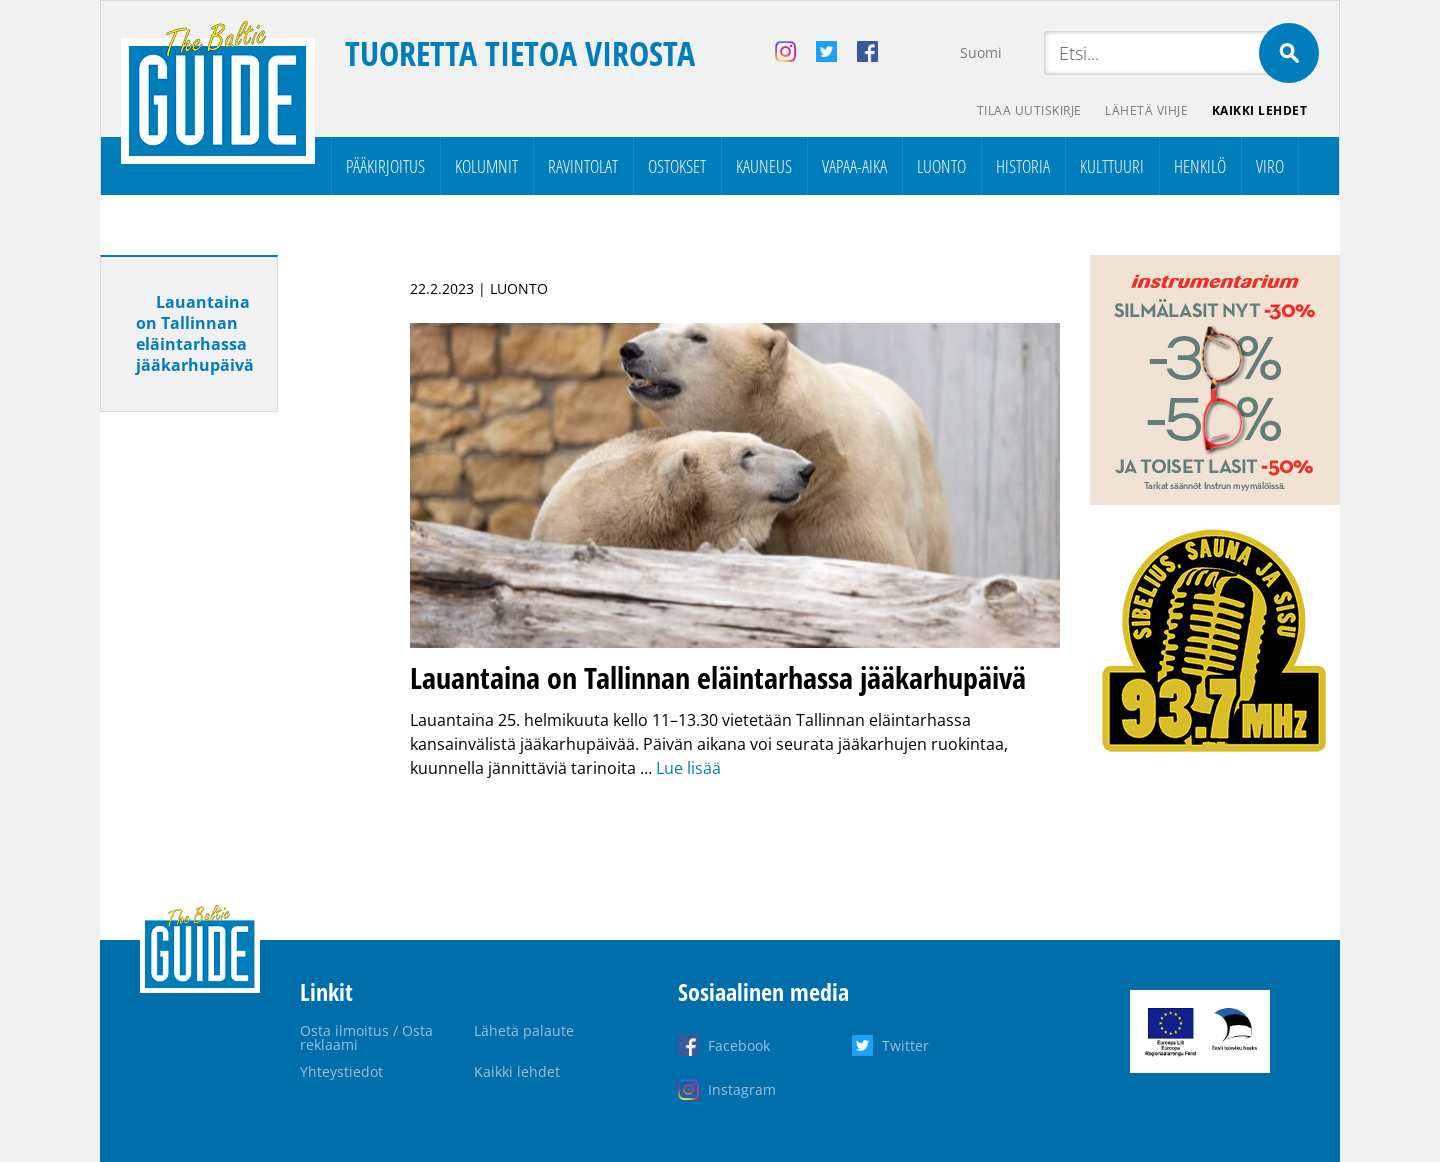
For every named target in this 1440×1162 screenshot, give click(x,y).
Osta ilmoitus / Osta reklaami (366, 1037)
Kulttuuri (1112, 166)
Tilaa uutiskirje (1028, 110)
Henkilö (1200, 166)
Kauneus (764, 166)
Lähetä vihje (1146, 110)
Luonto (941, 166)
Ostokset (677, 166)
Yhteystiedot (341, 1071)
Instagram (742, 1089)
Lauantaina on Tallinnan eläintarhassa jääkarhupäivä (195, 333)
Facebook (739, 1045)
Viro (1270, 166)
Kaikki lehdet (1260, 110)
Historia (1023, 166)
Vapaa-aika (854, 166)
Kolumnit (486, 166)
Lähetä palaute (524, 1030)
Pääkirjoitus (385, 166)
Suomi (981, 52)
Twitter (905, 1045)
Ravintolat (583, 166)
